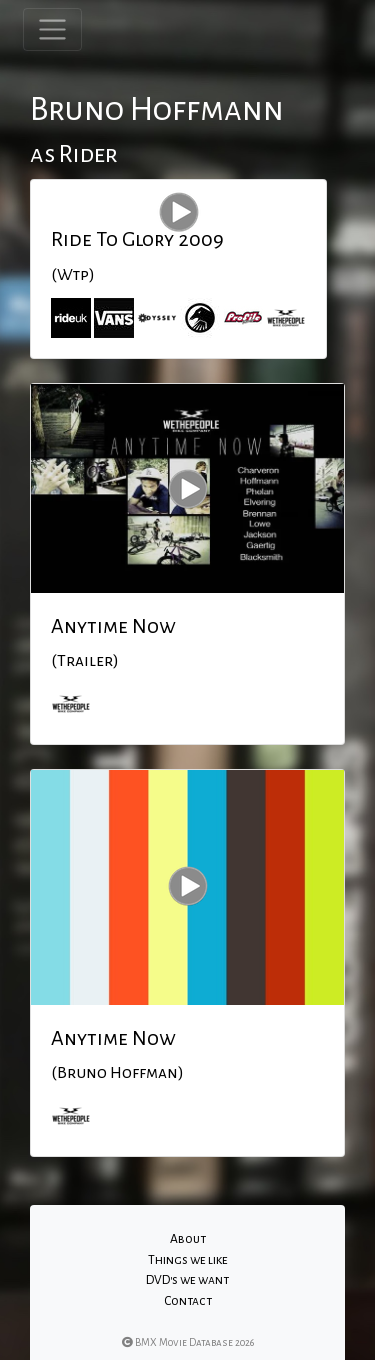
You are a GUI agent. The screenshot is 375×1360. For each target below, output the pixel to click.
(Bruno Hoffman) (117, 1073)
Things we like (188, 1260)
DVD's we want (187, 1280)
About (188, 1239)
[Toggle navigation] (52, 29)
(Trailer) (85, 661)
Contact (188, 1301)
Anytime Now (113, 626)
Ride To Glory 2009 (137, 239)
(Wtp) (73, 275)
